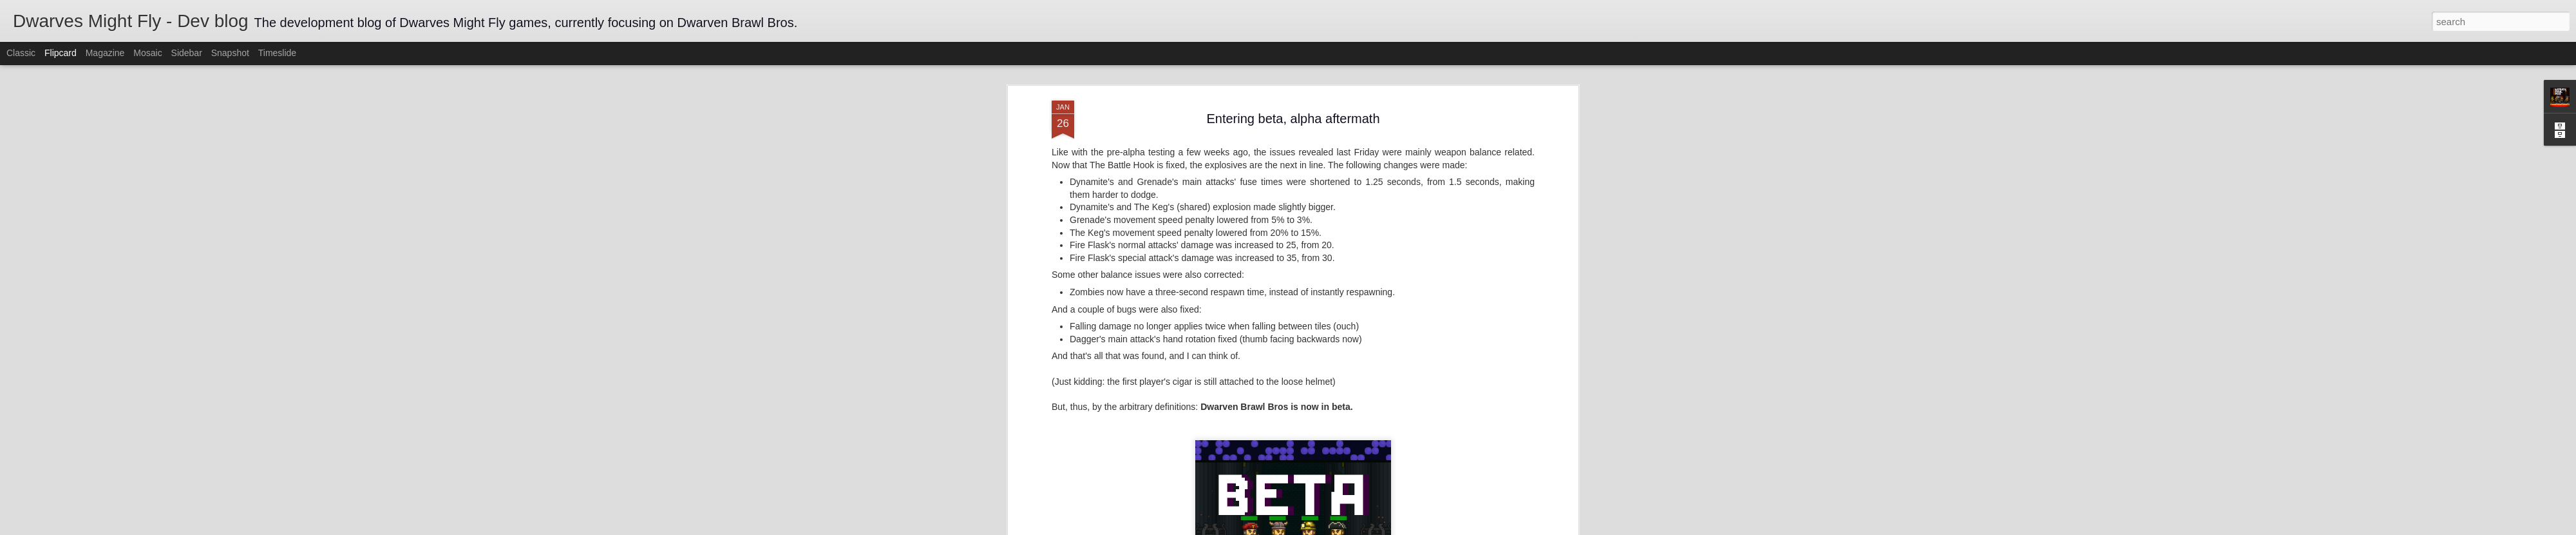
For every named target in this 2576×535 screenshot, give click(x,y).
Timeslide (277, 53)
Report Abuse (1366, 528)
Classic (20, 53)
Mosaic (147, 53)
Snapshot (230, 53)
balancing (1309, 461)
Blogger (1328, 528)
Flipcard (60, 53)
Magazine (105, 53)
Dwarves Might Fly (1353, 444)
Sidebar (186, 53)
